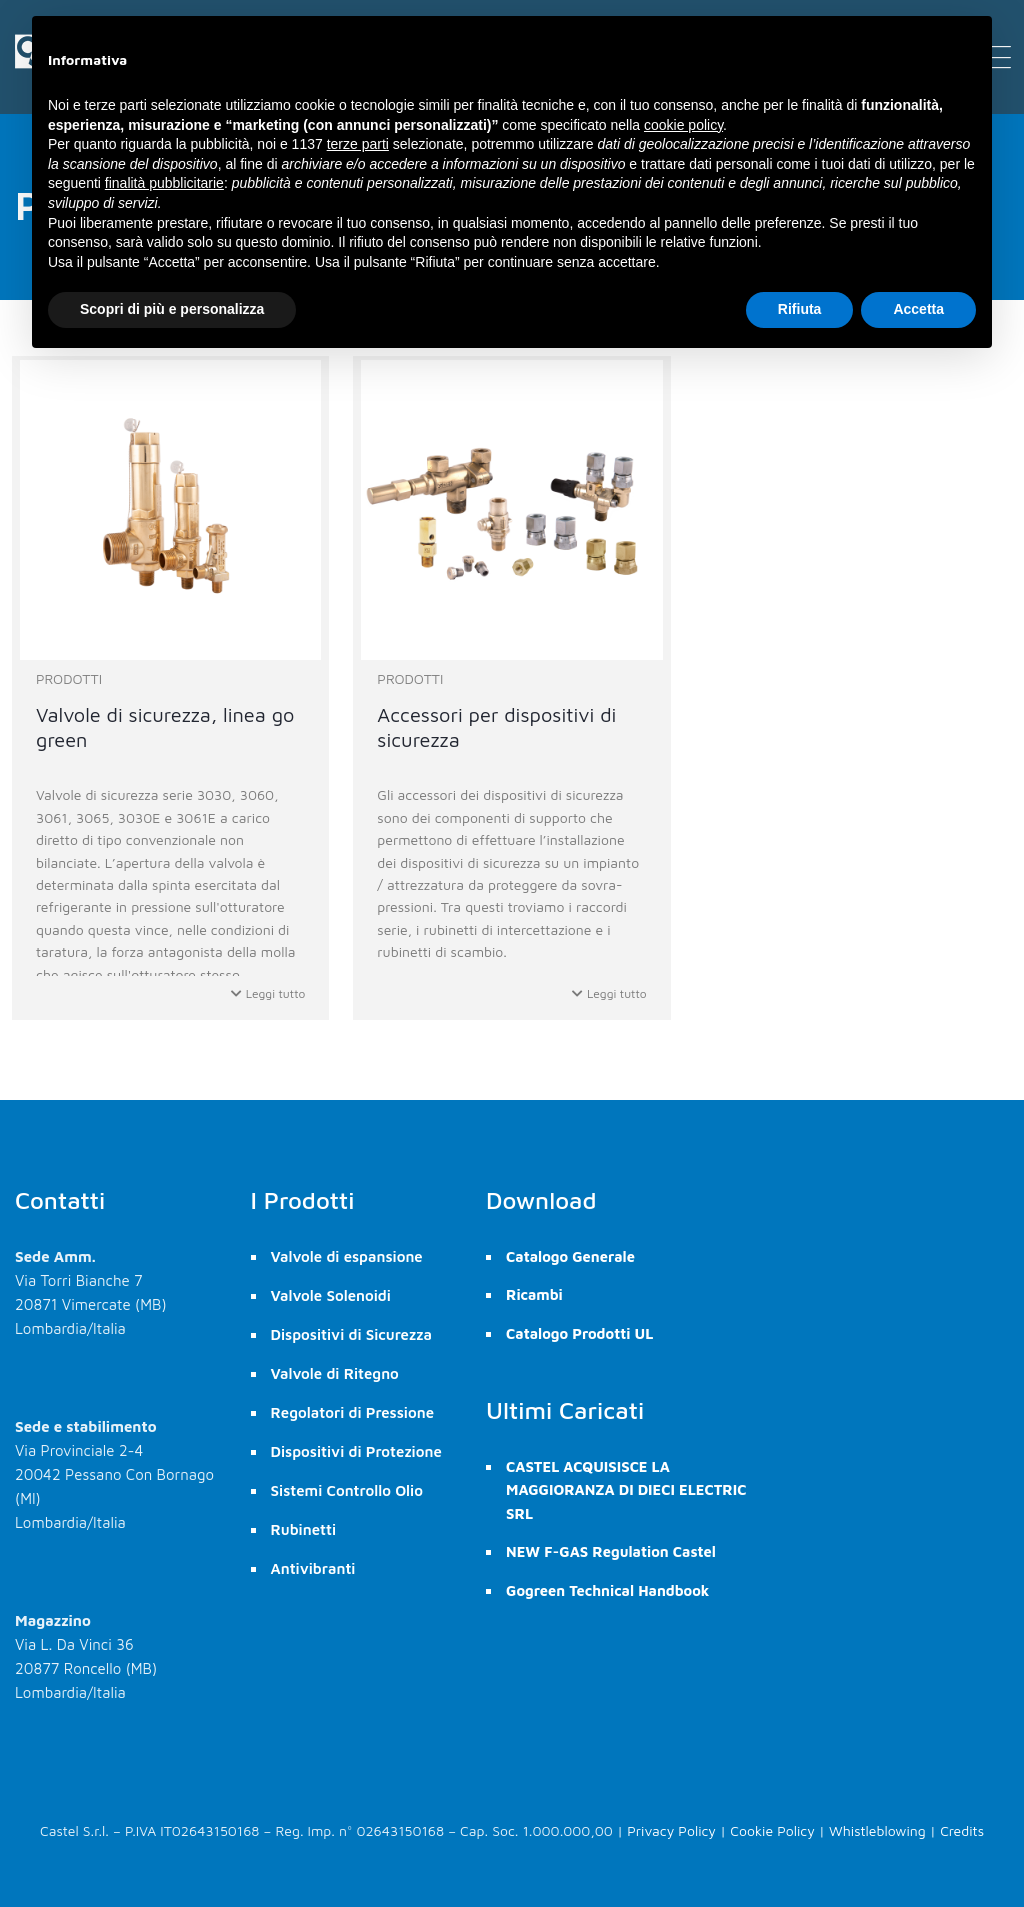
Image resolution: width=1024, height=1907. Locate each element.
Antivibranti (313, 1568)
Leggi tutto (268, 993)
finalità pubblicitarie (164, 183)
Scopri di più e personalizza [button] (172, 309)
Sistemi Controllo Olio (347, 1490)
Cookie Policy (772, 1830)
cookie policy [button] (683, 125)
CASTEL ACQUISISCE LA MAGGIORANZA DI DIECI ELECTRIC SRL (626, 1490)
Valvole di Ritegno (335, 1373)
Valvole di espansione (347, 1256)
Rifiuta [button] (800, 309)
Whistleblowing (877, 1830)
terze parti (358, 144)
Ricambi (534, 1294)
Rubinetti (304, 1529)
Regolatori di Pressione (353, 1412)
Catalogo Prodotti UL (579, 1333)
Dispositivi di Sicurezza (351, 1334)
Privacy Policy (671, 1830)
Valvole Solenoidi (331, 1295)
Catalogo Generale (570, 1256)
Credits (962, 1830)
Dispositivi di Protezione (356, 1451)
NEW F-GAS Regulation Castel (611, 1551)
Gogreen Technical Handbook (607, 1590)
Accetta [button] (918, 309)
